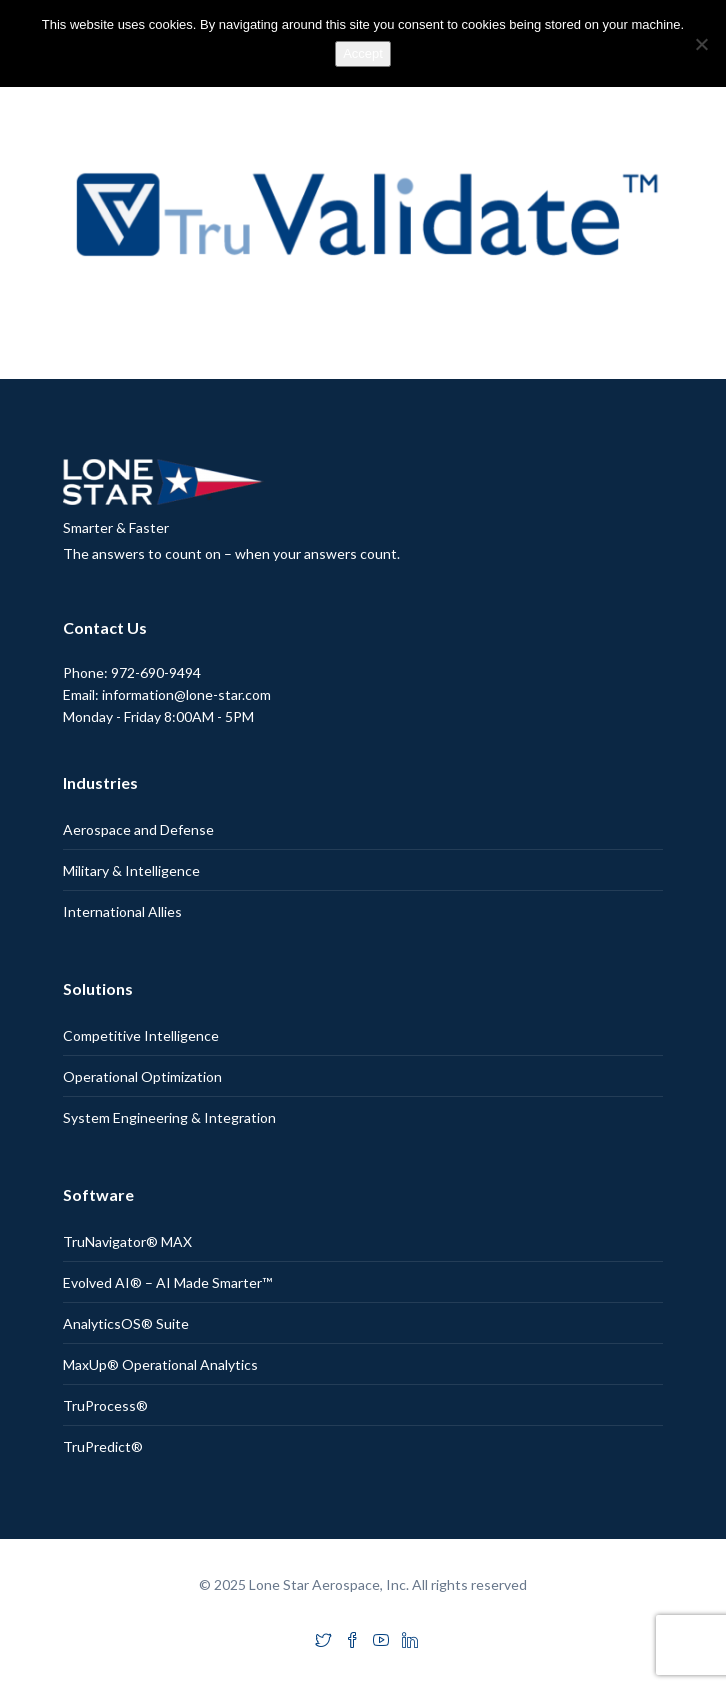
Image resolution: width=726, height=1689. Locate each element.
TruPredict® (103, 1446)
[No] (701, 44)
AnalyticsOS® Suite (126, 1323)
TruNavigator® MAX (127, 1241)
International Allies (122, 911)
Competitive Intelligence (141, 1035)
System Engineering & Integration (169, 1117)
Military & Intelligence (131, 870)
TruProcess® (105, 1405)
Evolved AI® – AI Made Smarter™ (167, 1282)
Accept (363, 53)
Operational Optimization (142, 1076)
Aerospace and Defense (138, 829)
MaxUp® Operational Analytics (160, 1364)
